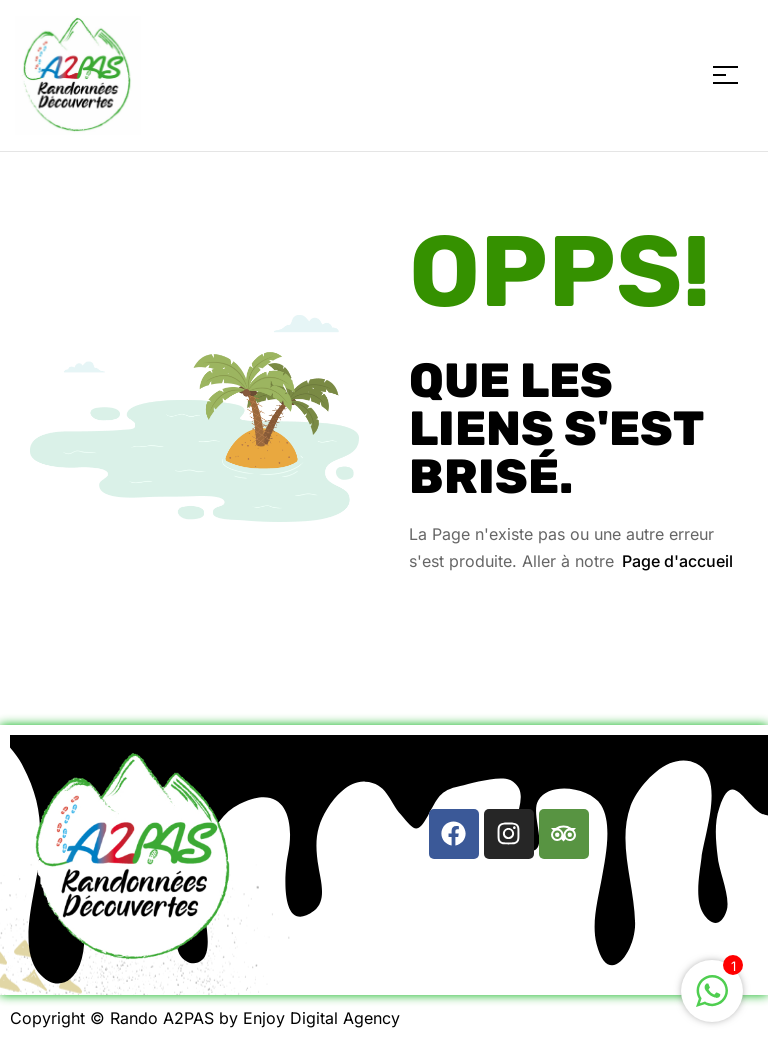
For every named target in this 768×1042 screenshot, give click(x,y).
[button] (508, 766)
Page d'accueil (677, 561)
